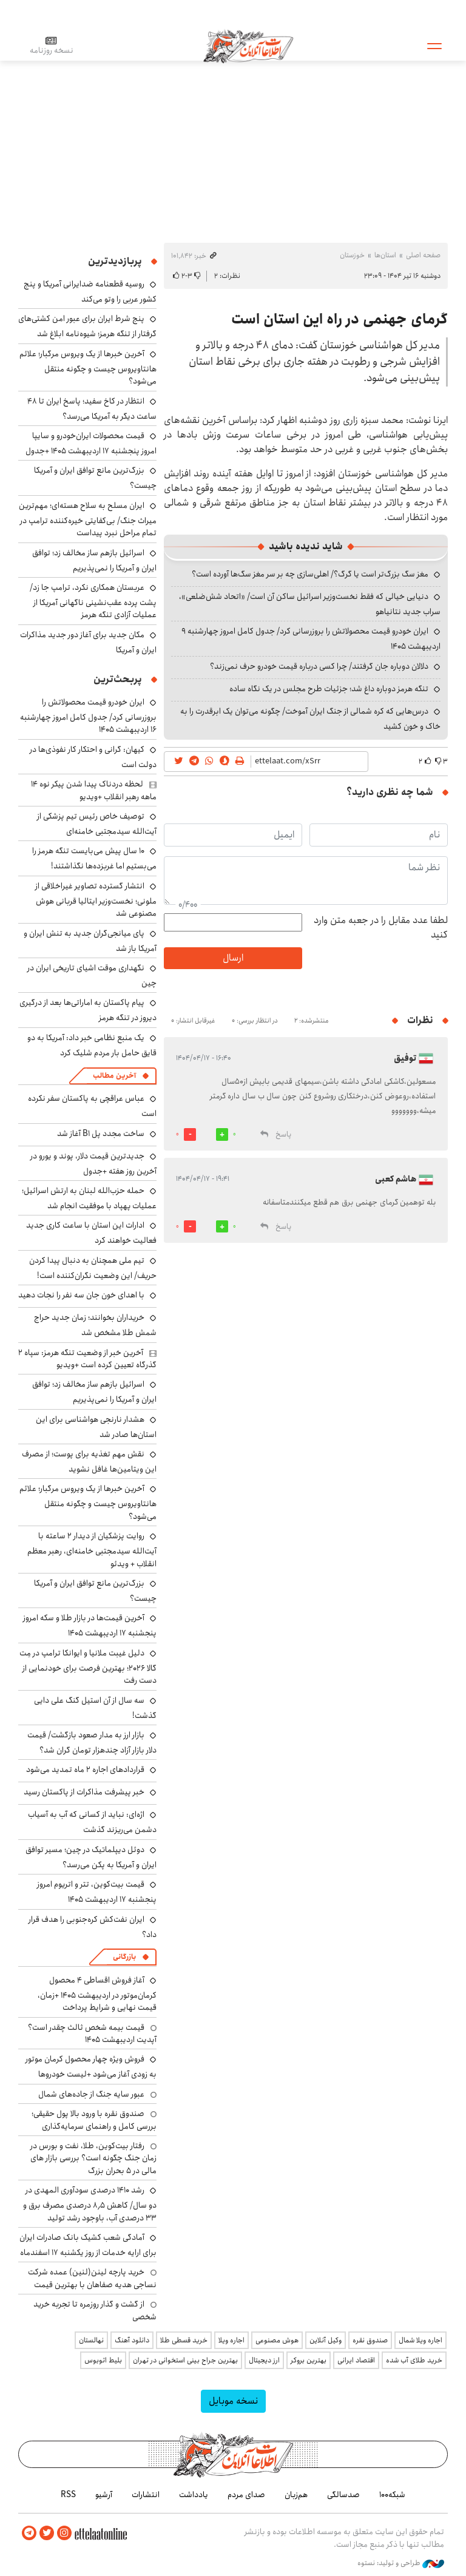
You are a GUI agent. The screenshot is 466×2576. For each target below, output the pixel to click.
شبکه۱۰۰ (392, 2494)
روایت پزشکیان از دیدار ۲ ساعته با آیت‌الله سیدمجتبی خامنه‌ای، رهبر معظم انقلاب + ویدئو (92, 1549)
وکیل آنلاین (325, 2340)
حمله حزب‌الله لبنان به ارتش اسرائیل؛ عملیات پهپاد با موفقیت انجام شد (89, 1198)
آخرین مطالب (114, 1075)
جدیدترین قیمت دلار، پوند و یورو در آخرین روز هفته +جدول (93, 1163)
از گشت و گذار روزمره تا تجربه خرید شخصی (95, 2310)
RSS (68, 2494)
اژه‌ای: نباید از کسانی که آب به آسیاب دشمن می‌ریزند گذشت (92, 1822)
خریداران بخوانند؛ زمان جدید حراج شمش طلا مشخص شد (95, 1325)
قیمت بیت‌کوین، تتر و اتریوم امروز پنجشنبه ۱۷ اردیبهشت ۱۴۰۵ (97, 1892)
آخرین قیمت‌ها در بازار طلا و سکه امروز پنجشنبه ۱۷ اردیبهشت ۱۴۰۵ (90, 1625)
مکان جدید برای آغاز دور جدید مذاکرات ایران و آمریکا (88, 642)
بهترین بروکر (308, 2360)
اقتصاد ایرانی (356, 2360)
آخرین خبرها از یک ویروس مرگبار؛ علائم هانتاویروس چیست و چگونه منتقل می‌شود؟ (88, 367)
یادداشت (193, 2494)
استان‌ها (385, 255)
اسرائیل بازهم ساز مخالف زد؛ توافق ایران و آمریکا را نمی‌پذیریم (94, 560)
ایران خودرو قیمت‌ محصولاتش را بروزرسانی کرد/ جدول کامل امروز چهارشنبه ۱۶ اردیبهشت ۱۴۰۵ (88, 715)
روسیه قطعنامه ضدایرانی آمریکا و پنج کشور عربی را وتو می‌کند (90, 291)
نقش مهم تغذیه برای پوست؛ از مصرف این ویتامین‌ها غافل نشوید (89, 1461)
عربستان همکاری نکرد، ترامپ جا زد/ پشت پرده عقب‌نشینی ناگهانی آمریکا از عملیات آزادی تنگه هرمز (93, 601)
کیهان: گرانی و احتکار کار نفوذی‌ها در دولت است (93, 757)
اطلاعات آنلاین (248, 45)
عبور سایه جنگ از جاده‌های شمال (91, 2094)
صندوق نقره (370, 2340)
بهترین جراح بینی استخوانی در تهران (185, 2360)
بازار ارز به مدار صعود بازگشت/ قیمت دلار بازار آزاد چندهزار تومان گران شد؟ (92, 1742)
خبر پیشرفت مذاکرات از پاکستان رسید (84, 1792)
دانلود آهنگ (132, 2340)
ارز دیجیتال (264, 2360)
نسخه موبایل (233, 2401)
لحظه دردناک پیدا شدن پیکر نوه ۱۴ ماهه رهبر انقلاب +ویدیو (94, 790)
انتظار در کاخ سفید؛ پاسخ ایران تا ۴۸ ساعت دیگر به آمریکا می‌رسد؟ (92, 408)
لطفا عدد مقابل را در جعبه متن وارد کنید (381, 927)
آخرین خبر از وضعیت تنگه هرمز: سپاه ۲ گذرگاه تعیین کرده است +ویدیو (87, 1358)
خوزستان (352, 255)
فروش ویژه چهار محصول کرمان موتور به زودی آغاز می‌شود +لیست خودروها (91, 2066)
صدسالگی (343, 2494)
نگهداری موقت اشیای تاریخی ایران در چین (92, 975)
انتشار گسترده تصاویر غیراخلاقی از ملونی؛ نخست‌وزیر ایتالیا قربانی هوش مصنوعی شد (96, 899)
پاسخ (283, 1134)
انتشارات (146, 2494)
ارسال (233, 957)
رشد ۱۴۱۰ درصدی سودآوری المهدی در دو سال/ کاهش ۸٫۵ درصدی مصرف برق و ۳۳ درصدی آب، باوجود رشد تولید (90, 2203)
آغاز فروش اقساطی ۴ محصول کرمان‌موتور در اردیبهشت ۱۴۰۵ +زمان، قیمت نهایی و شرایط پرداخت (97, 1993)
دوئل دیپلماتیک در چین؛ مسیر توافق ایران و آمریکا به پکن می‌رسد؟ (91, 1857)
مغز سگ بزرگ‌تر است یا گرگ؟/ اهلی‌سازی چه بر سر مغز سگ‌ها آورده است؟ (310, 574)
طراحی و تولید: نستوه (400, 2563)
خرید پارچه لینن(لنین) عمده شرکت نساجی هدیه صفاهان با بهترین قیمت (92, 2278)
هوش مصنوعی (277, 2340)
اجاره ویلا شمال (420, 2340)
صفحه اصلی (423, 255)
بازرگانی (124, 1956)
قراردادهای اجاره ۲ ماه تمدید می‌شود (85, 1769)
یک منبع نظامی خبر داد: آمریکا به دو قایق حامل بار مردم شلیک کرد (92, 1045)
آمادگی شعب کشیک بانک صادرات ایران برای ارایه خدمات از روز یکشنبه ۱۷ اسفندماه (88, 2245)
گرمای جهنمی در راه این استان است (339, 319)
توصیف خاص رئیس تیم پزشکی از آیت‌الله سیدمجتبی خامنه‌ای (97, 824)
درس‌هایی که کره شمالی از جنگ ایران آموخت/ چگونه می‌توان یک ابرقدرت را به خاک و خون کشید (310, 719)
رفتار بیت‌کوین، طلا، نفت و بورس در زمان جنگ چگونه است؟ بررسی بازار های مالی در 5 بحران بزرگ (93, 2158)
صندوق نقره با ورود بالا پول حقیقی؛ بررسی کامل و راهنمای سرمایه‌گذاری (94, 2119)
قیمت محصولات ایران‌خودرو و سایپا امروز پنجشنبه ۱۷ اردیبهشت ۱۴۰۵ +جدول (91, 443)
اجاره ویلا (231, 2340)
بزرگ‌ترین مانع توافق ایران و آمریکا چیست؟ (95, 1591)
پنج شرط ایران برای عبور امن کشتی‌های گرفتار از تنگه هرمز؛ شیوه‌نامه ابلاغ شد (87, 326)
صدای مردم (246, 2494)
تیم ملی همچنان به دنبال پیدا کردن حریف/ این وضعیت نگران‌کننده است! (93, 1268)
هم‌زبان (296, 2494)
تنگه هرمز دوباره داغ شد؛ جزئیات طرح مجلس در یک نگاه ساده (328, 688)
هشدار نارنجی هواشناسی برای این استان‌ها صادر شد (96, 1427)
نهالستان (91, 2340)
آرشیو (103, 2494)
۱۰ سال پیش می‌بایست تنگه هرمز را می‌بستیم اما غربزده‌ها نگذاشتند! (94, 858)
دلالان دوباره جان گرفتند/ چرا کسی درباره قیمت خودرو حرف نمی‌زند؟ (319, 666)
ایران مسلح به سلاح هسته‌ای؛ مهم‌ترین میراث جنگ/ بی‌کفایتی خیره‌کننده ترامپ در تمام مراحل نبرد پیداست (88, 519)
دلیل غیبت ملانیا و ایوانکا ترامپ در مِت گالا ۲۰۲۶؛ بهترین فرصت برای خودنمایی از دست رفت (88, 1666)
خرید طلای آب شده (414, 2360)
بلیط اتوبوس (103, 2360)
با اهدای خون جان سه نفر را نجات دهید (81, 1295)
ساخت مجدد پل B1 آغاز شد (100, 1133)
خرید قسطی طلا (184, 2340)
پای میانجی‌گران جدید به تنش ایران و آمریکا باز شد (90, 941)
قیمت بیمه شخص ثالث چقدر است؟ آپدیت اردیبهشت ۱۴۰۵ (92, 2033)
